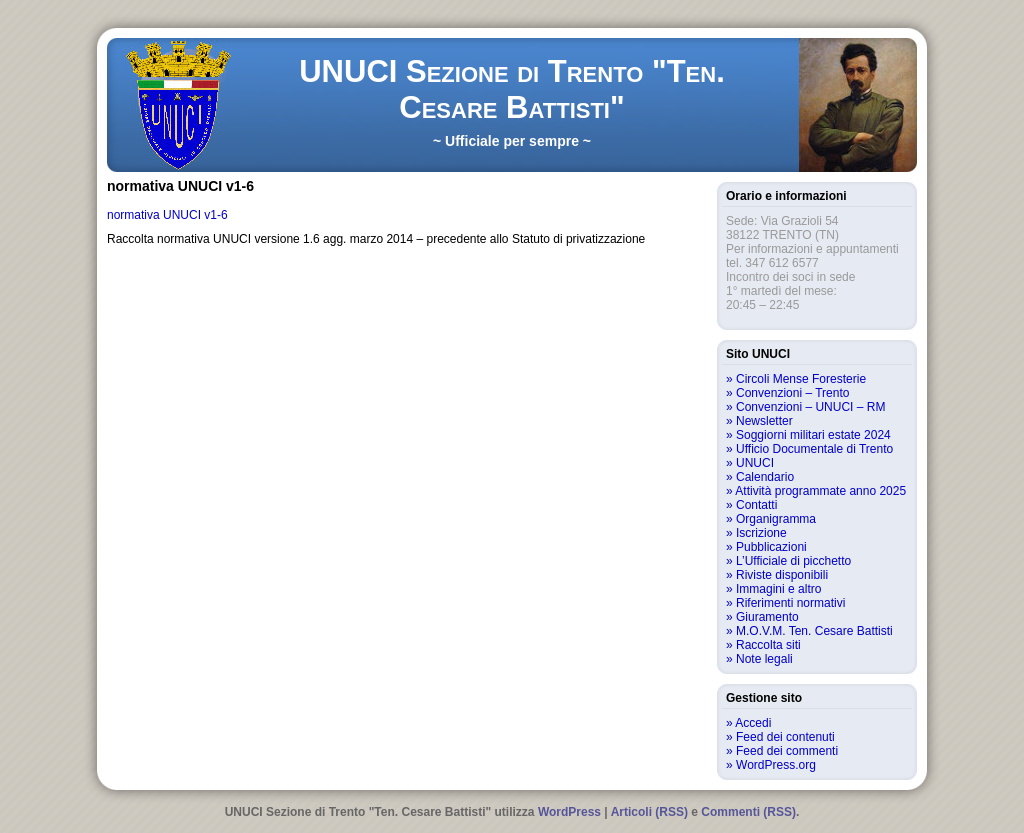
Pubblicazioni (771, 547)
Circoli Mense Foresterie (801, 379)
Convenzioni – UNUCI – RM (810, 407)
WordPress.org (776, 765)
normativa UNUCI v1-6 (167, 215)
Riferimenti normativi (790, 603)
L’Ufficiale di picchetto (793, 561)
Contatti (756, 505)
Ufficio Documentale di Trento (814, 449)
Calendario (765, 477)
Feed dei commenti (787, 751)
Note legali (764, 659)
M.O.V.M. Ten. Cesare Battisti (814, 631)
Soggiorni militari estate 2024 (813, 435)
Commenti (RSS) (748, 812)
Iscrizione (761, 533)
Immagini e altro (778, 589)
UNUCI (755, 463)
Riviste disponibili (782, 575)
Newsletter (764, 421)
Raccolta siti (768, 645)
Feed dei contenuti (785, 737)
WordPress (569, 812)
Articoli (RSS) (649, 812)
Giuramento (767, 617)
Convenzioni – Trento (792, 393)
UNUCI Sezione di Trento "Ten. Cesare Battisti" (512, 89)
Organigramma (776, 519)
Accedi (753, 723)
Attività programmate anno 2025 (820, 491)
